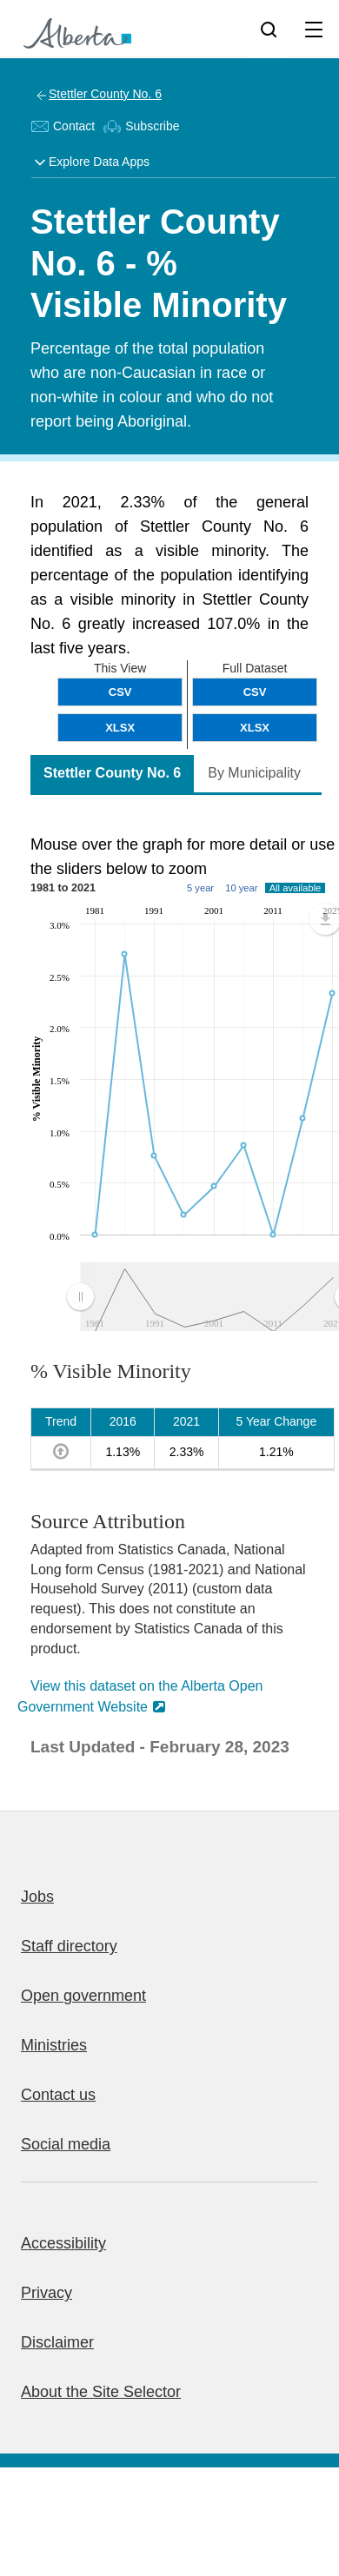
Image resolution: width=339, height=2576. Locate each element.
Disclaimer (57, 2342)
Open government (83, 1995)
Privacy (46, 2292)
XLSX (254, 727)
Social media (65, 2144)
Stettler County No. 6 (105, 94)
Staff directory (69, 1946)
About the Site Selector (101, 2392)
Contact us (58, 2094)
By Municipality (254, 772)
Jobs (37, 1896)
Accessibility (63, 2243)
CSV (255, 692)
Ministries (54, 2045)
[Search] (269, 28)
